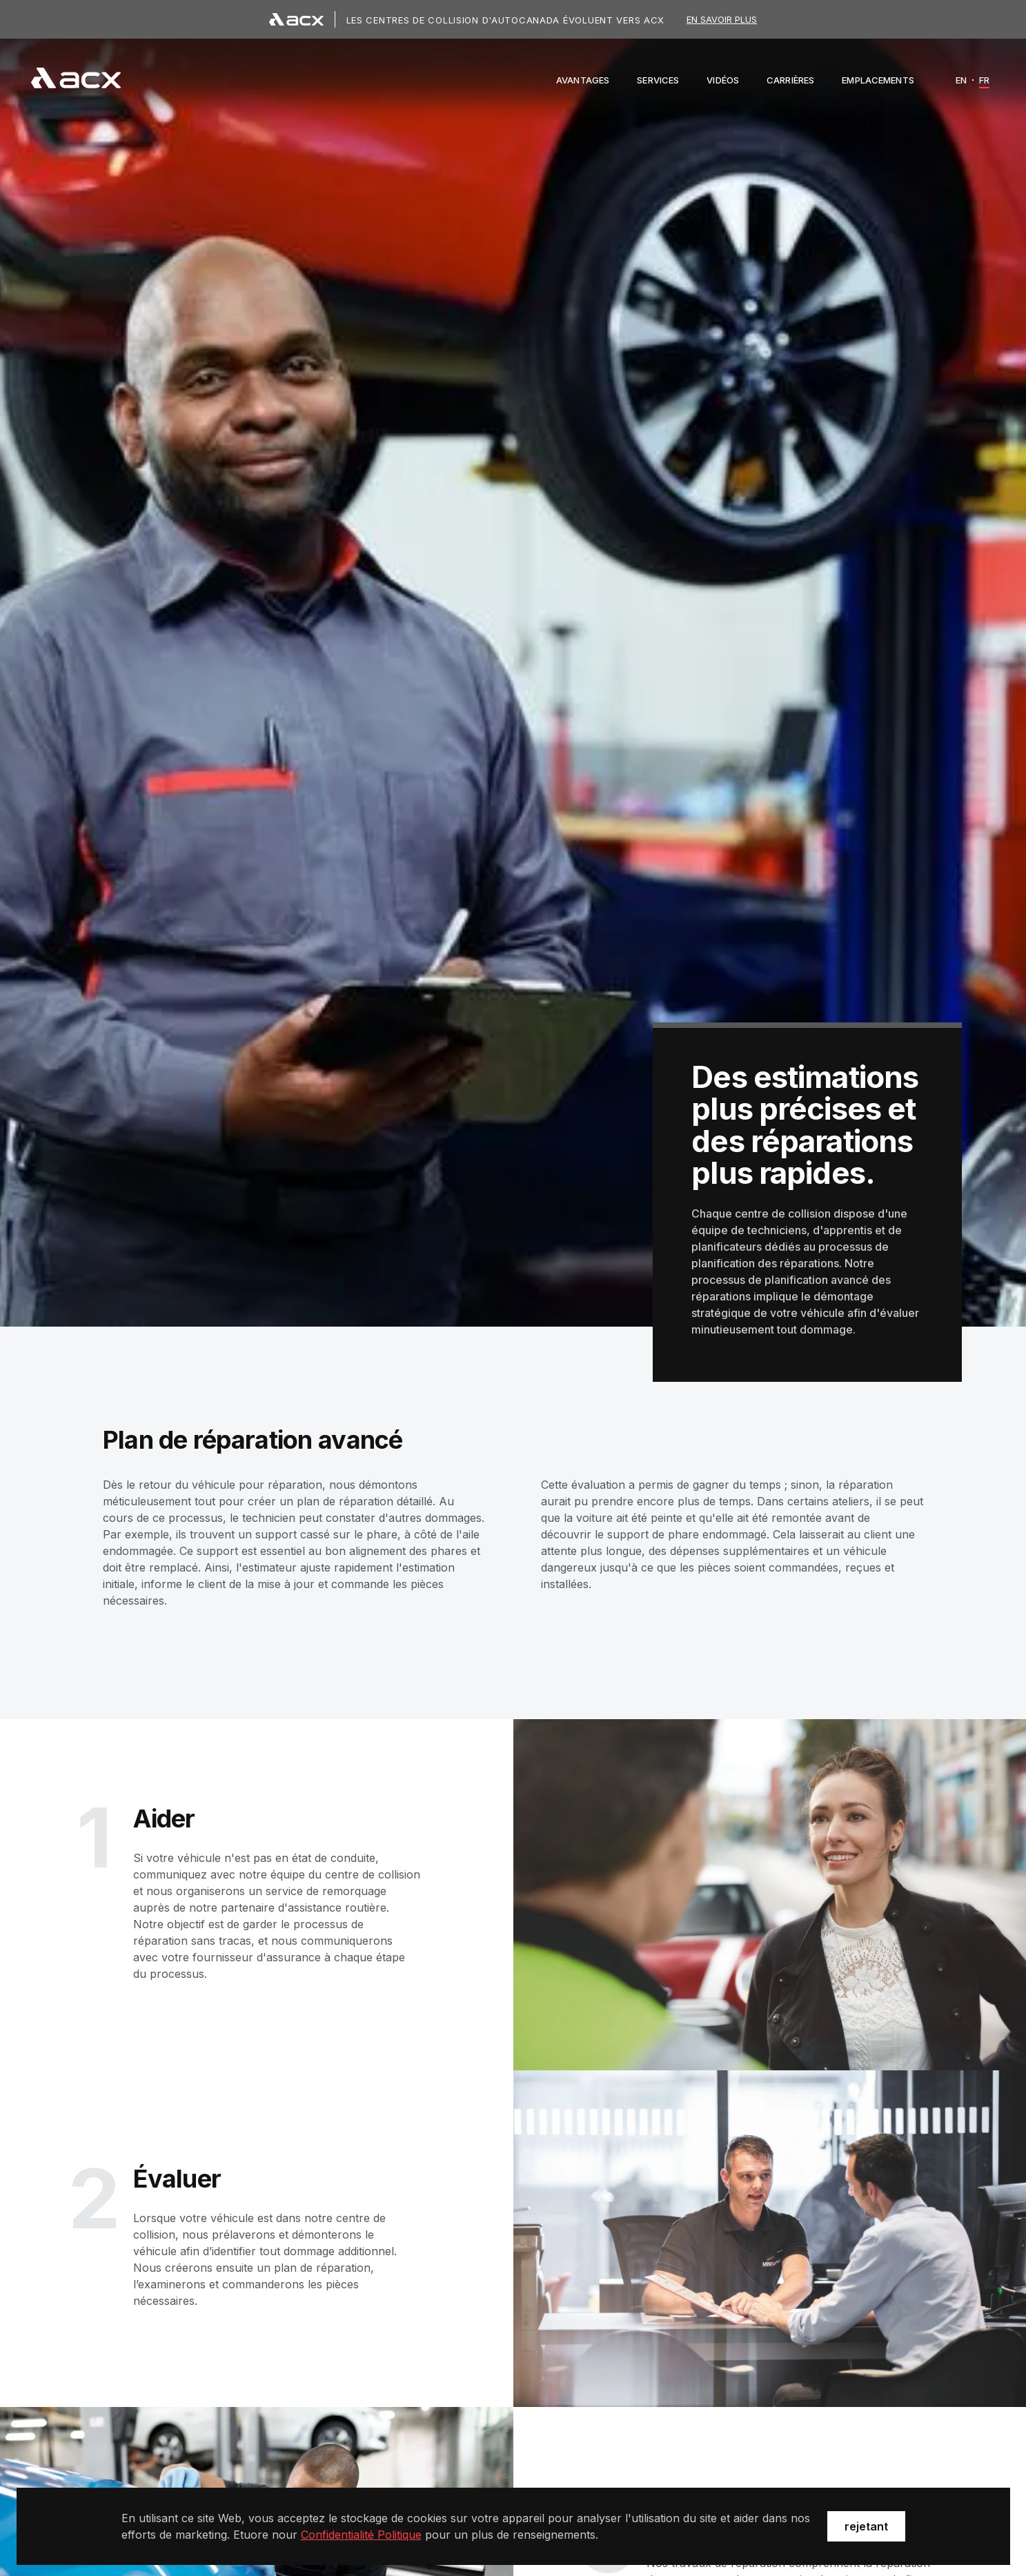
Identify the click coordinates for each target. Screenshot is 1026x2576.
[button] (582, 80)
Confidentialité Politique (361, 2535)
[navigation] (76, 80)
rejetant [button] (866, 2526)
